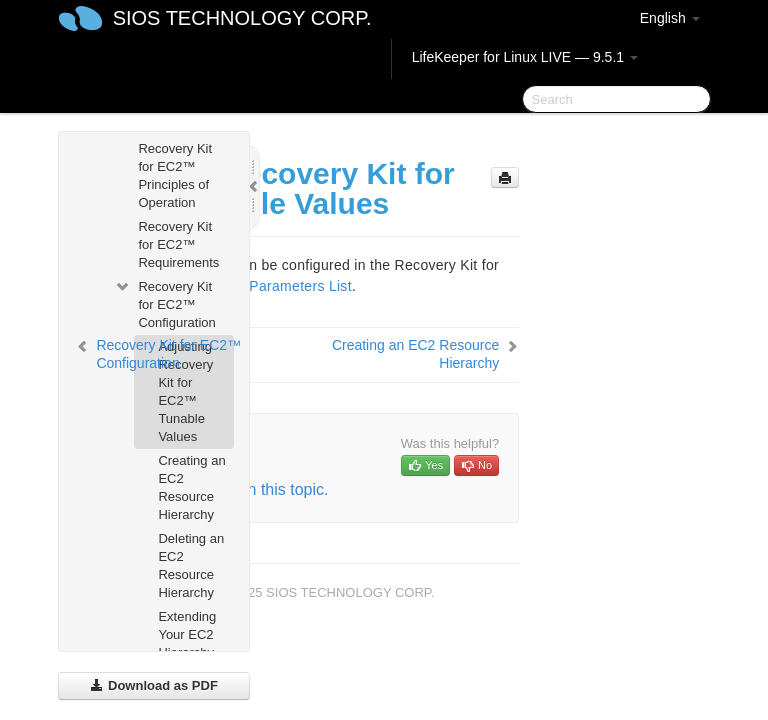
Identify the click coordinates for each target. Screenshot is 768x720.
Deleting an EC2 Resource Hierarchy (191, 565)
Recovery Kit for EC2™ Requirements (178, 244)
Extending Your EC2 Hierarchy (187, 634)
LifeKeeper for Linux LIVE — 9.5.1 (525, 57)
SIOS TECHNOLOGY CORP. (242, 18)
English (670, 18)
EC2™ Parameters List (277, 286)
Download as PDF (153, 685)
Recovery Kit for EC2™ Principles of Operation (175, 175)
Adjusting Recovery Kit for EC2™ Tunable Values (185, 391)
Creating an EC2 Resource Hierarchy (191, 487)
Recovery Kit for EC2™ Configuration (164, 302)
